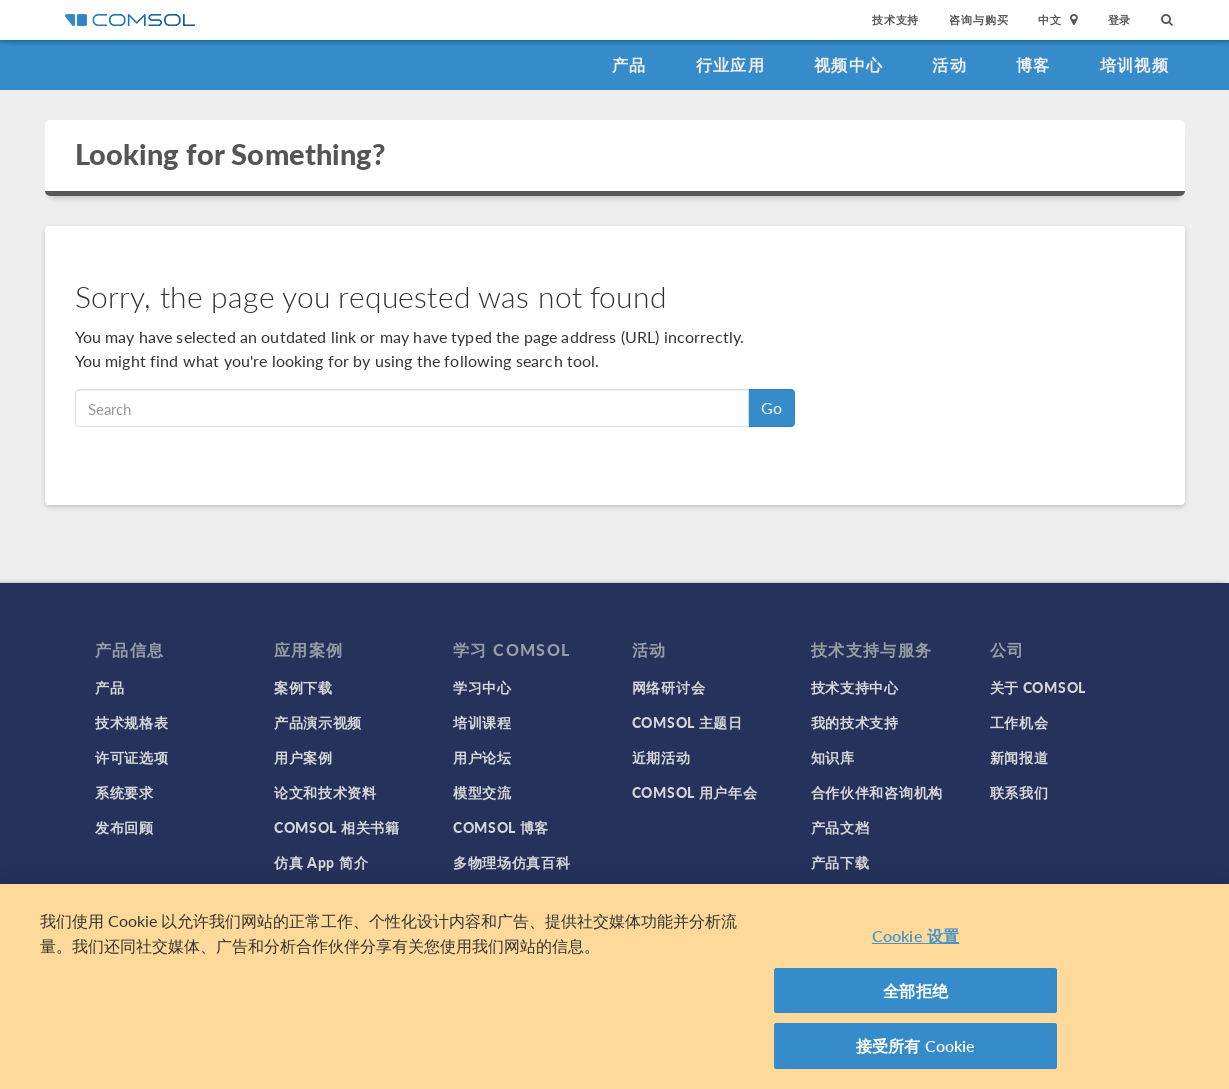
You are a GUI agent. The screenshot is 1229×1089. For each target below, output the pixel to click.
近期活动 (661, 757)
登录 (1120, 19)
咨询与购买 (978, 19)
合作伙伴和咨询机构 (877, 792)
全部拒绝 (915, 990)
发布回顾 (124, 827)
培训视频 (1134, 64)
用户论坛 (482, 757)
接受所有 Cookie (916, 1045)
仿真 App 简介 (321, 862)
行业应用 (730, 64)
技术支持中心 (855, 687)
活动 (949, 64)
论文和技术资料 (325, 792)
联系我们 (1019, 792)
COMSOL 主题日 (687, 722)
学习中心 (482, 687)
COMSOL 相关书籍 (337, 827)
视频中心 (848, 64)
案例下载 (303, 687)
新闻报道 (1019, 757)
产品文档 (840, 827)
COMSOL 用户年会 (695, 792)
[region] (614, 986)
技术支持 (895, 19)
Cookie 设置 (915, 935)
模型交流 (482, 792)
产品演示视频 (318, 722)
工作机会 (1019, 722)
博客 (1033, 64)
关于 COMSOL (1038, 687)
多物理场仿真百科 (512, 862)
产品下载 (840, 862)
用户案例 (303, 757)
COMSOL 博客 (501, 827)
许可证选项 (132, 757)
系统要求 (124, 792)
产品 (629, 64)
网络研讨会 (669, 687)
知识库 (833, 757)
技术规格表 (132, 722)
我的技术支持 (855, 722)
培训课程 (482, 722)
